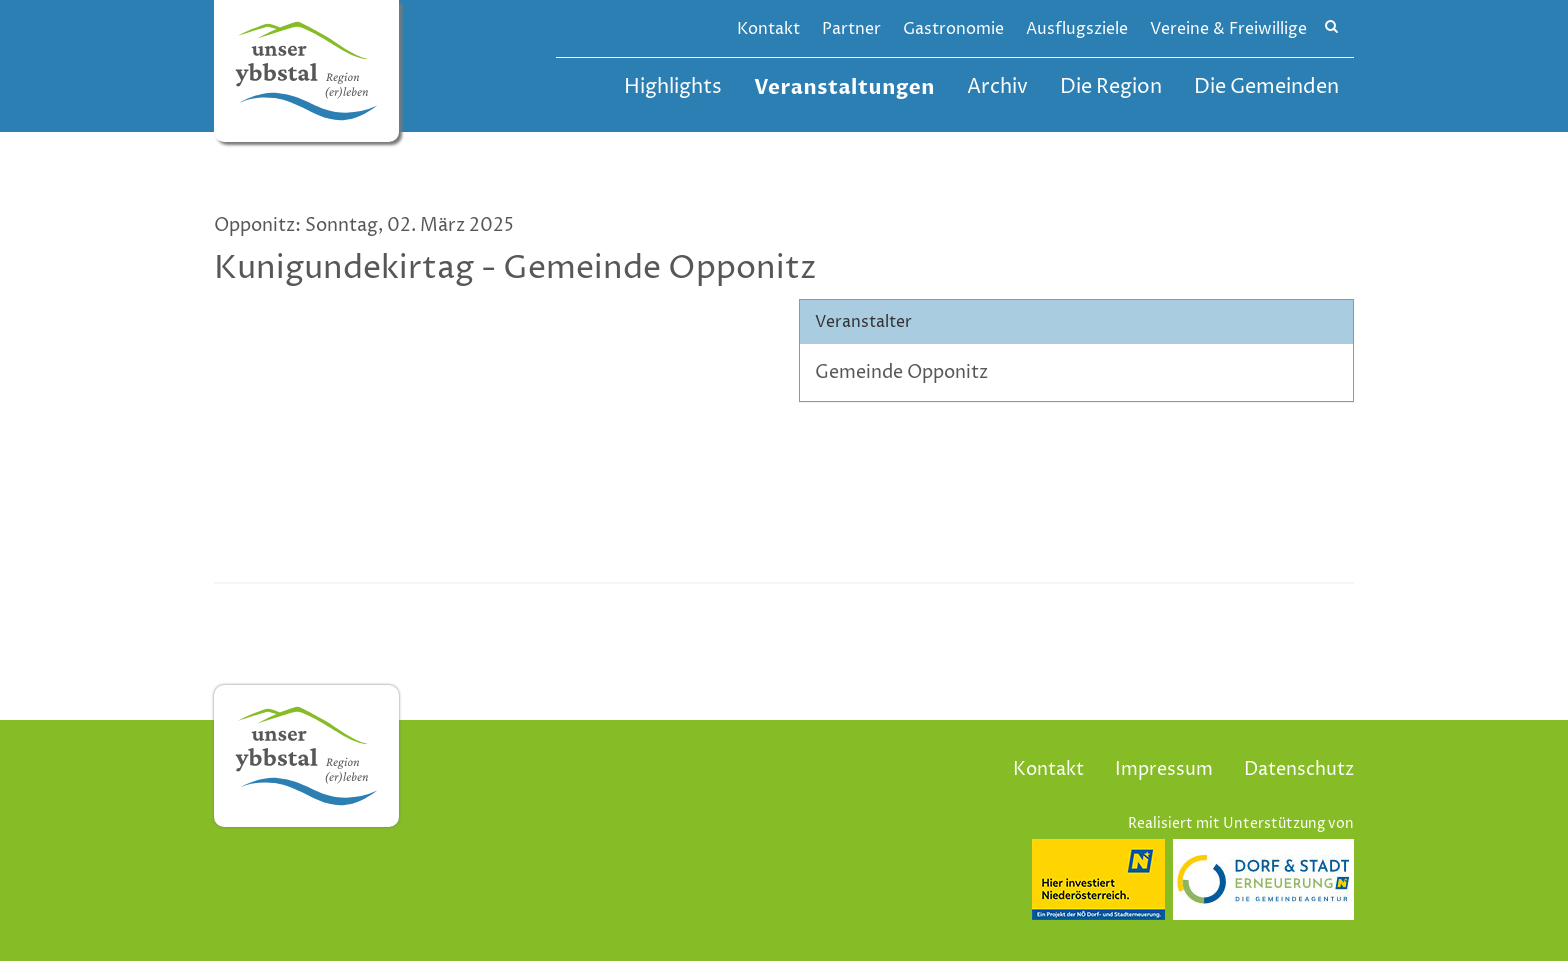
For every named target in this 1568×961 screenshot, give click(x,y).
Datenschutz (1299, 769)
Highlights (673, 87)
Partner (851, 29)
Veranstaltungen (844, 87)
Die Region (1111, 87)
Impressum (1164, 769)
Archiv (997, 87)
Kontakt (768, 29)
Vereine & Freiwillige (1228, 29)
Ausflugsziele (1077, 29)
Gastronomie (953, 29)
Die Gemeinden (1266, 87)
